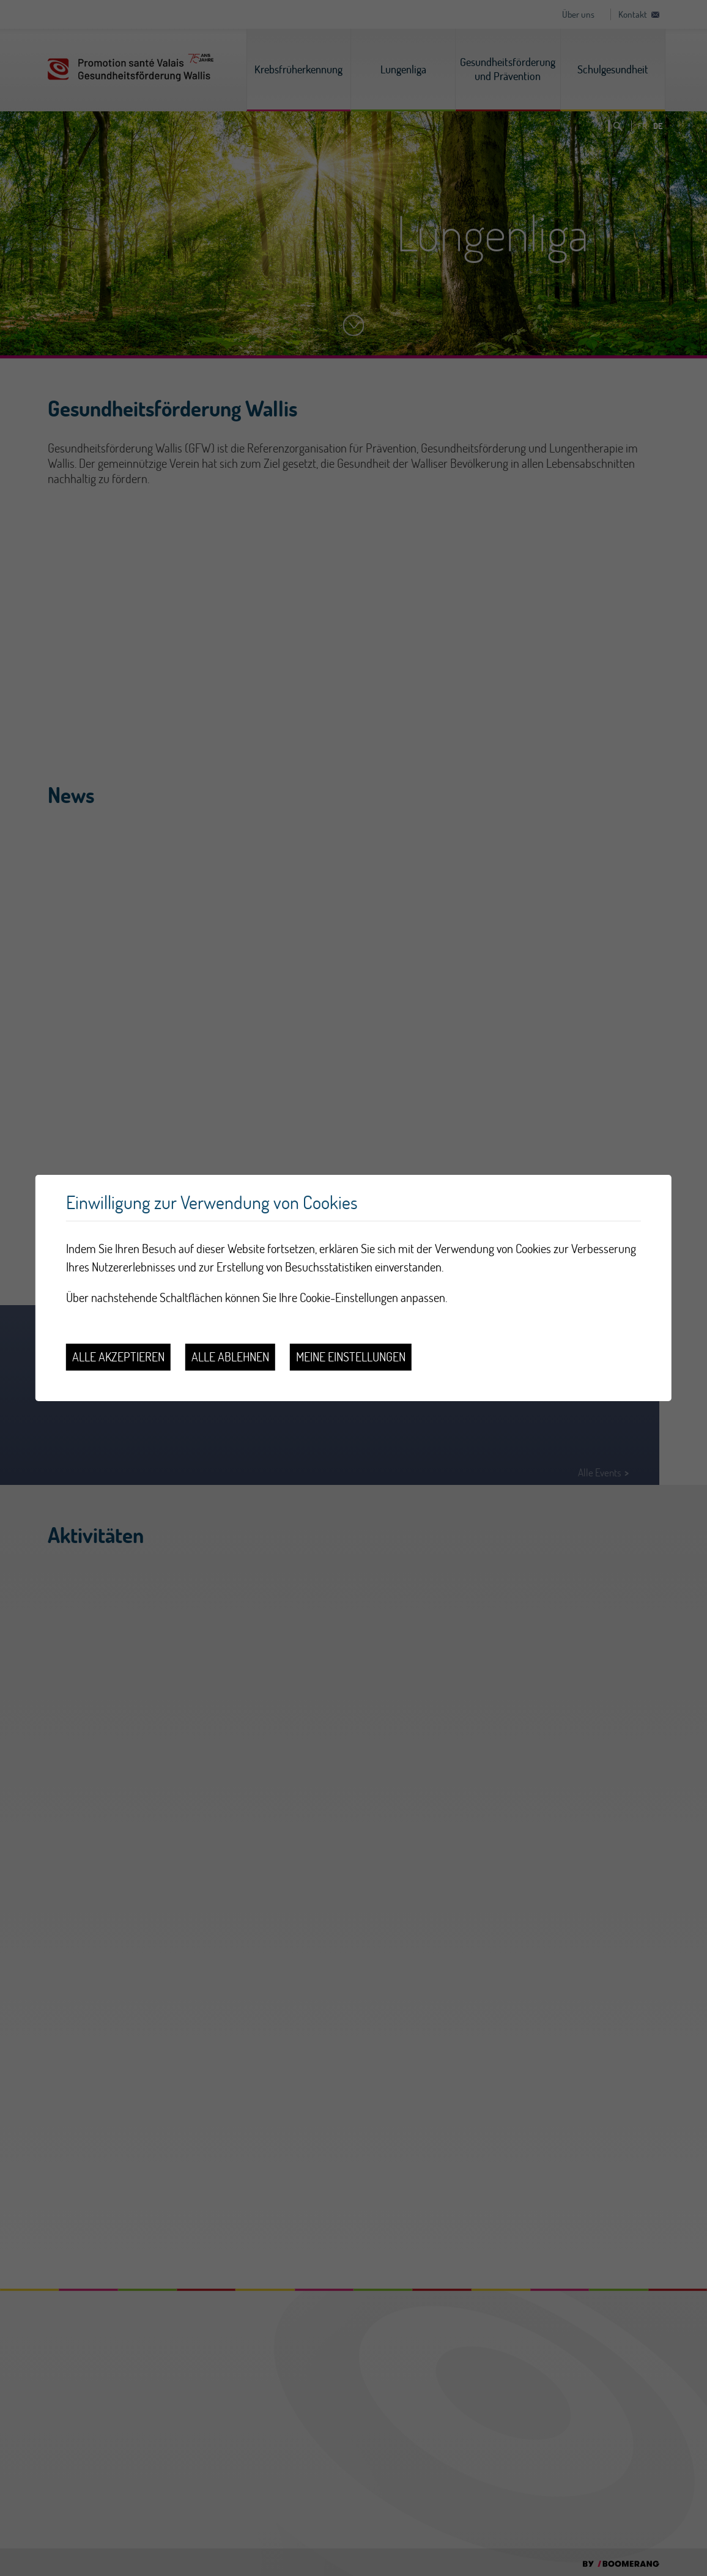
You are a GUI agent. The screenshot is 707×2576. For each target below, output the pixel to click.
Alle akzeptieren (118, 1356)
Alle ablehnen (230, 1356)
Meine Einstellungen (350, 1356)
